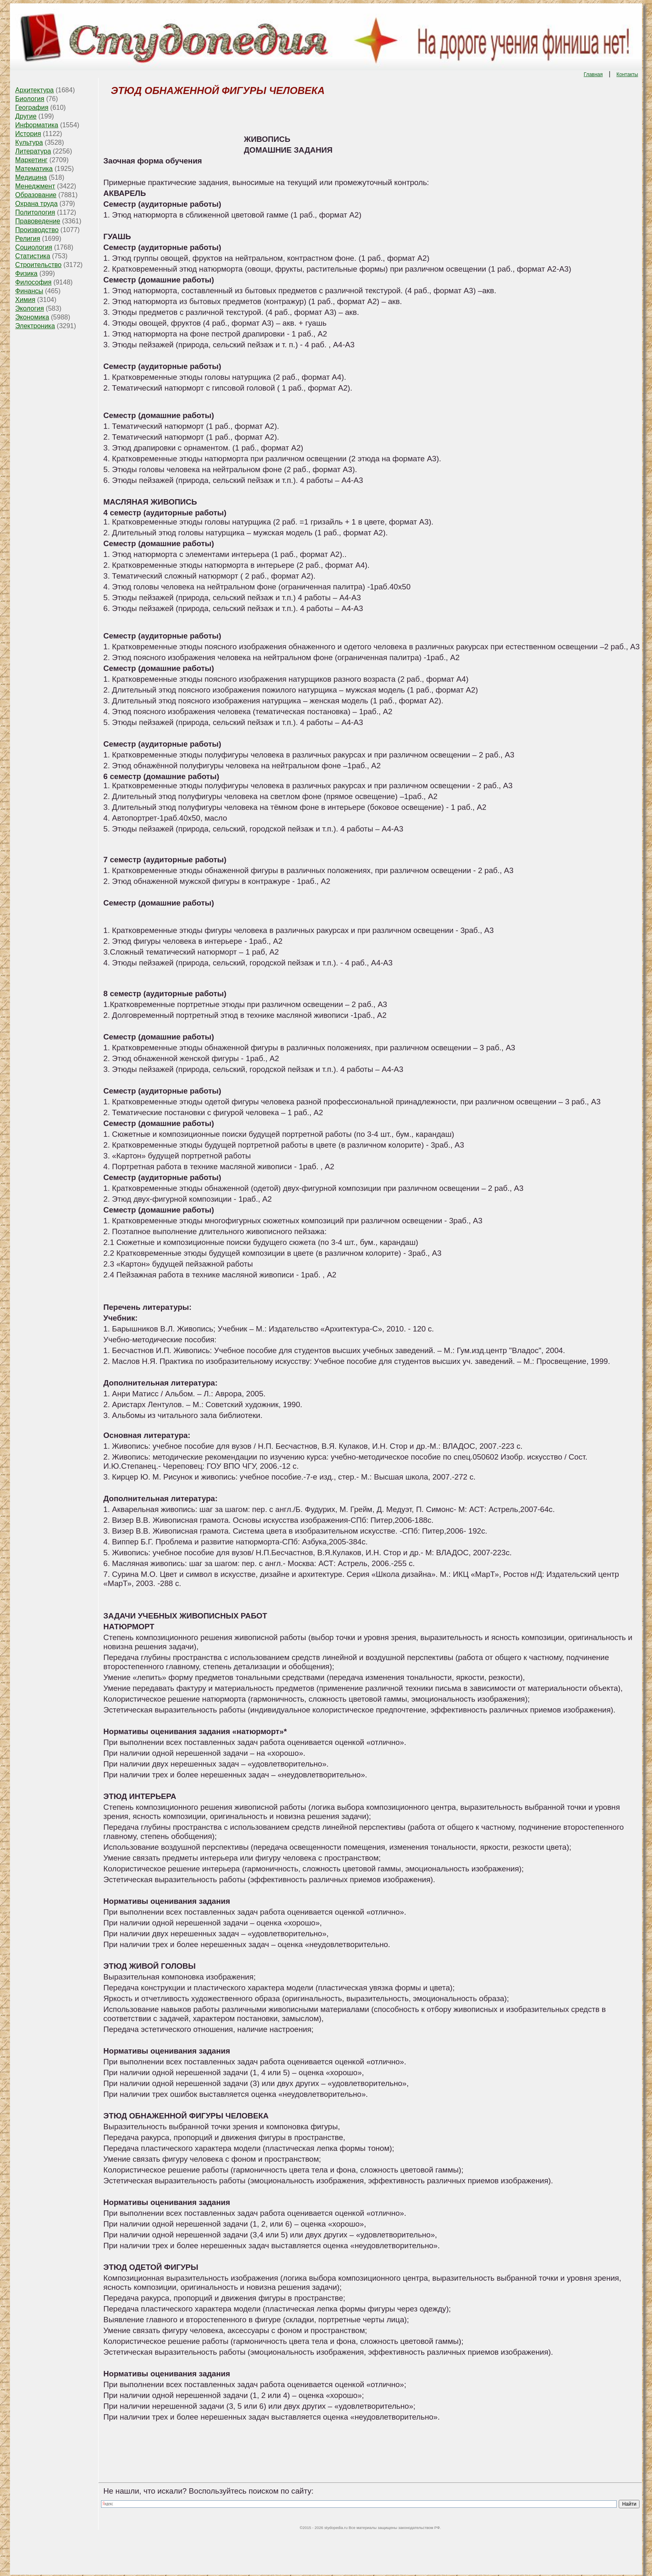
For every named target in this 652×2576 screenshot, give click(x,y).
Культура (29, 142)
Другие (26, 116)
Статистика (32, 256)
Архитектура (34, 90)
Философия (33, 282)
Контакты (627, 74)
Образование (36, 194)
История (28, 133)
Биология (29, 98)
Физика (26, 273)
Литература (33, 151)
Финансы (29, 290)
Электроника (35, 325)
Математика (34, 168)
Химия (25, 299)
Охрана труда (36, 203)
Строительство (38, 264)
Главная (593, 74)
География (32, 107)
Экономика (32, 317)
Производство (37, 229)
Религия (27, 238)
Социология (33, 247)
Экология (29, 308)
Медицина (31, 177)
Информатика (36, 125)
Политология (35, 212)
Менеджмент (35, 186)
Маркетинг (31, 159)
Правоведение (37, 221)
